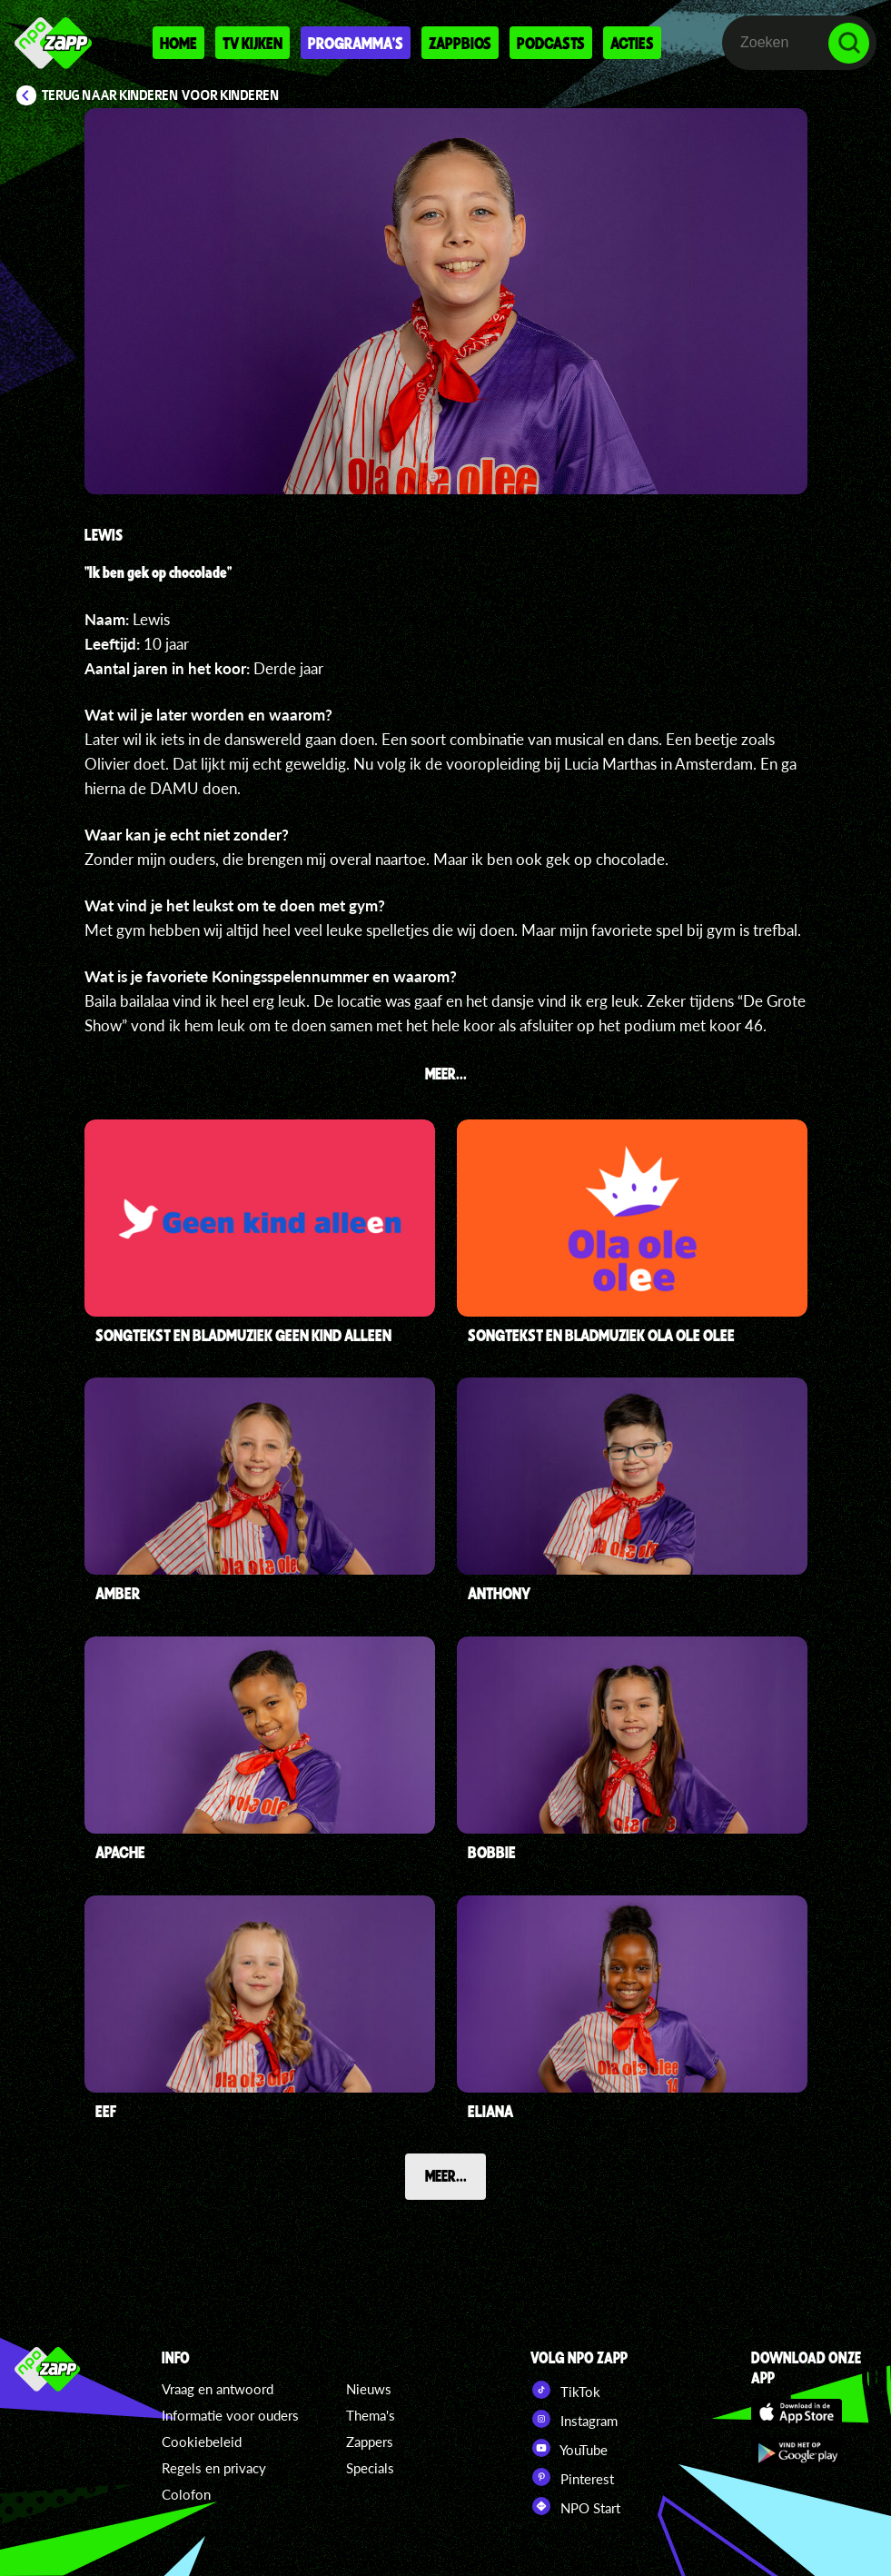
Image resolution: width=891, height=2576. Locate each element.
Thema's (370, 2415)
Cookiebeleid (202, 2441)
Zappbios (460, 43)
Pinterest (572, 2477)
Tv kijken (252, 43)
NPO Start (575, 2506)
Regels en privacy (214, 2468)
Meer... (446, 2175)
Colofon (186, 2494)
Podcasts (551, 43)
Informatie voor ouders (230, 2415)
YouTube (569, 2448)
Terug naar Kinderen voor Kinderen (161, 95)
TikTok (565, 2390)
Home (178, 43)
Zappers (369, 2441)
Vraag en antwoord (217, 2389)
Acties (632, 43)
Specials (370, 2468)
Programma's (355, 43)
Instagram (574, 2419)
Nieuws (368, 2389)
